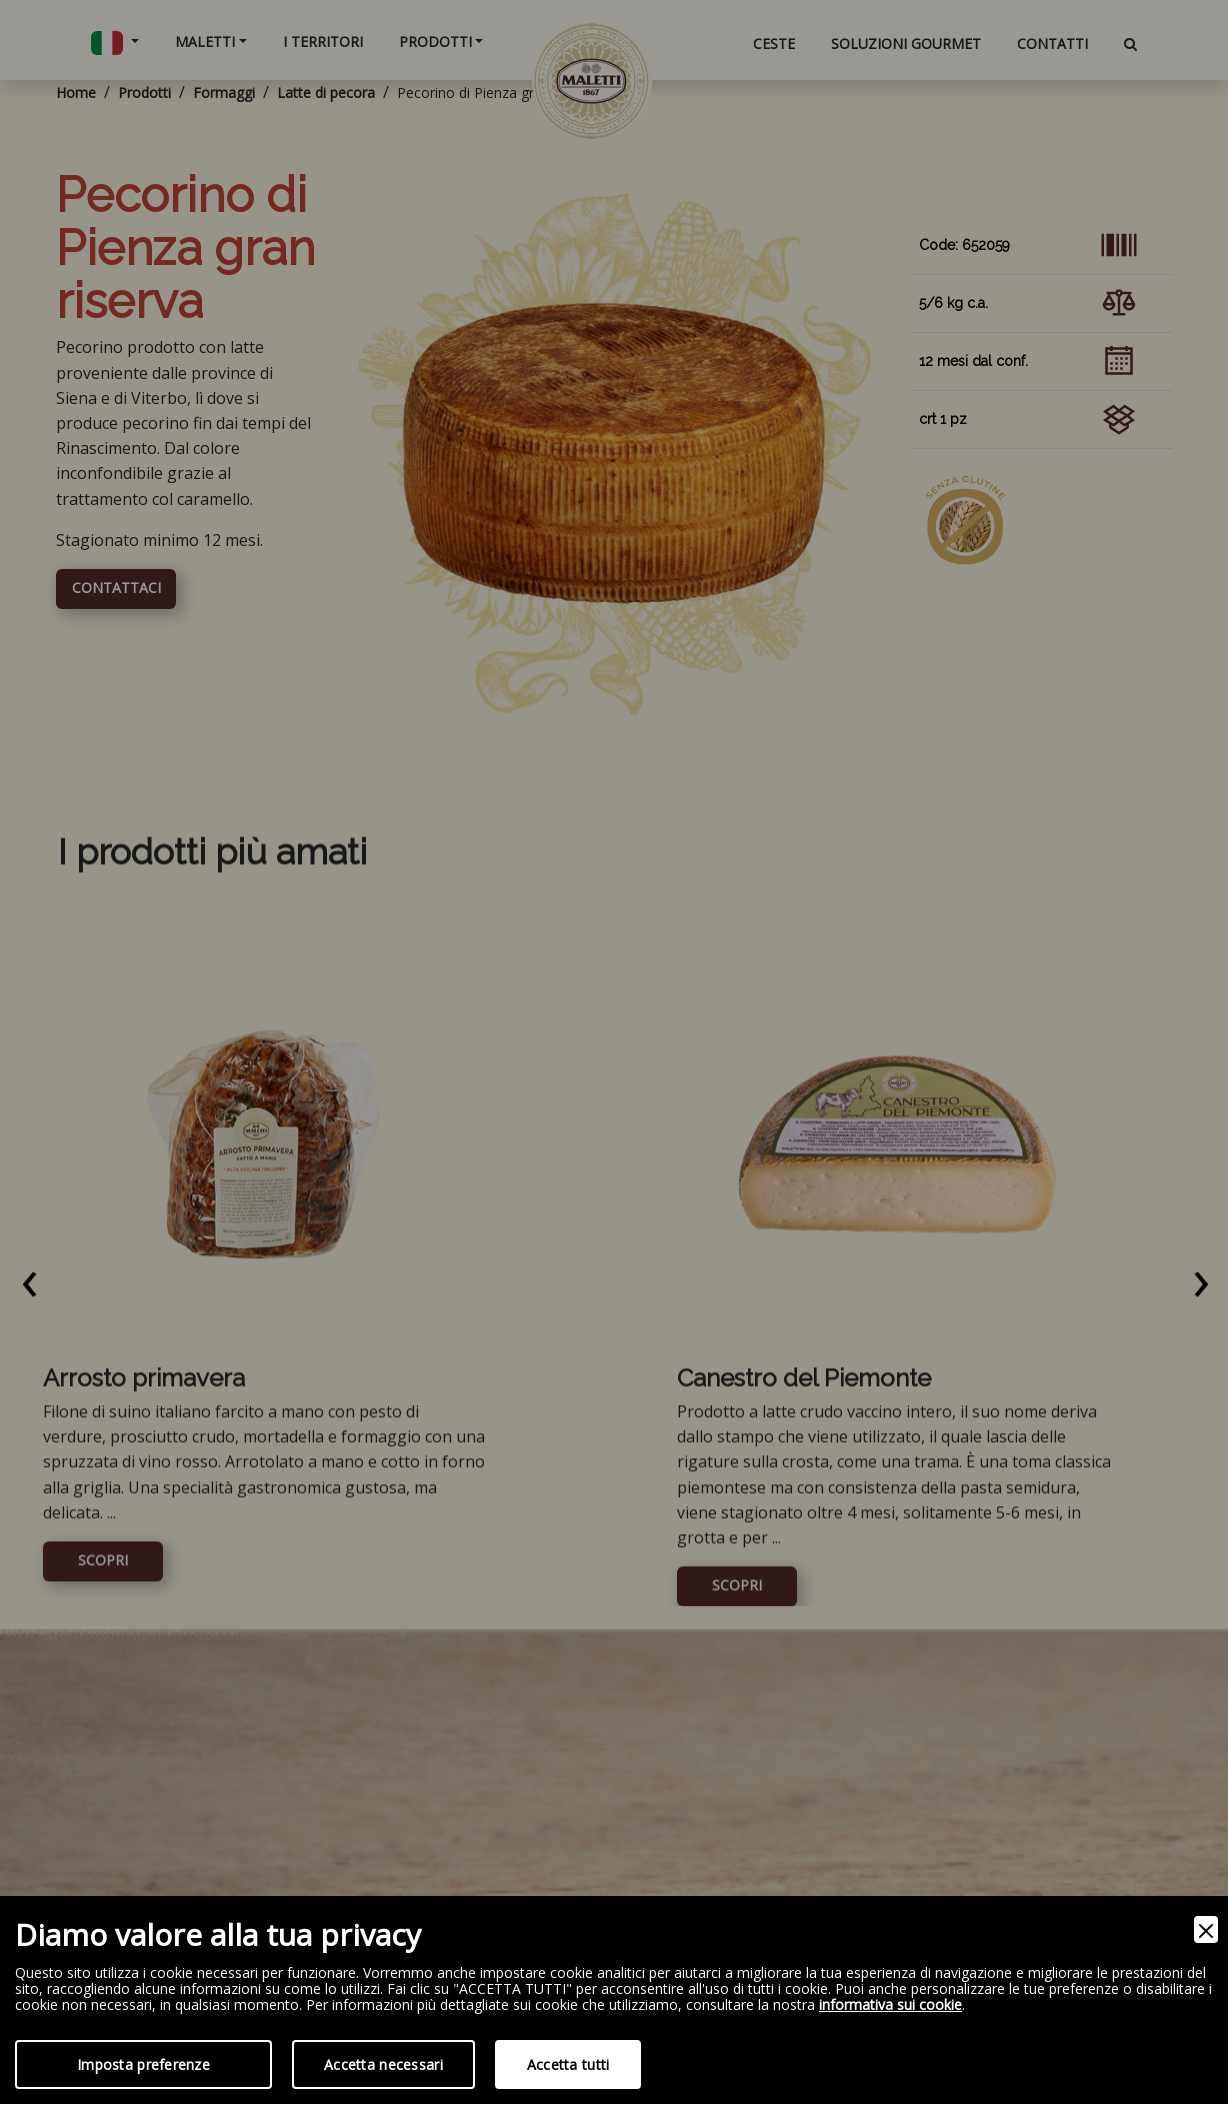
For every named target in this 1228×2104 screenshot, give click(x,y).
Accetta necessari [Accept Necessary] (383, 2064)
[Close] (1206, 1929)
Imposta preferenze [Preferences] (143, 2064)
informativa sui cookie (890, 2005)
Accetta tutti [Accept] (568, 2064)
